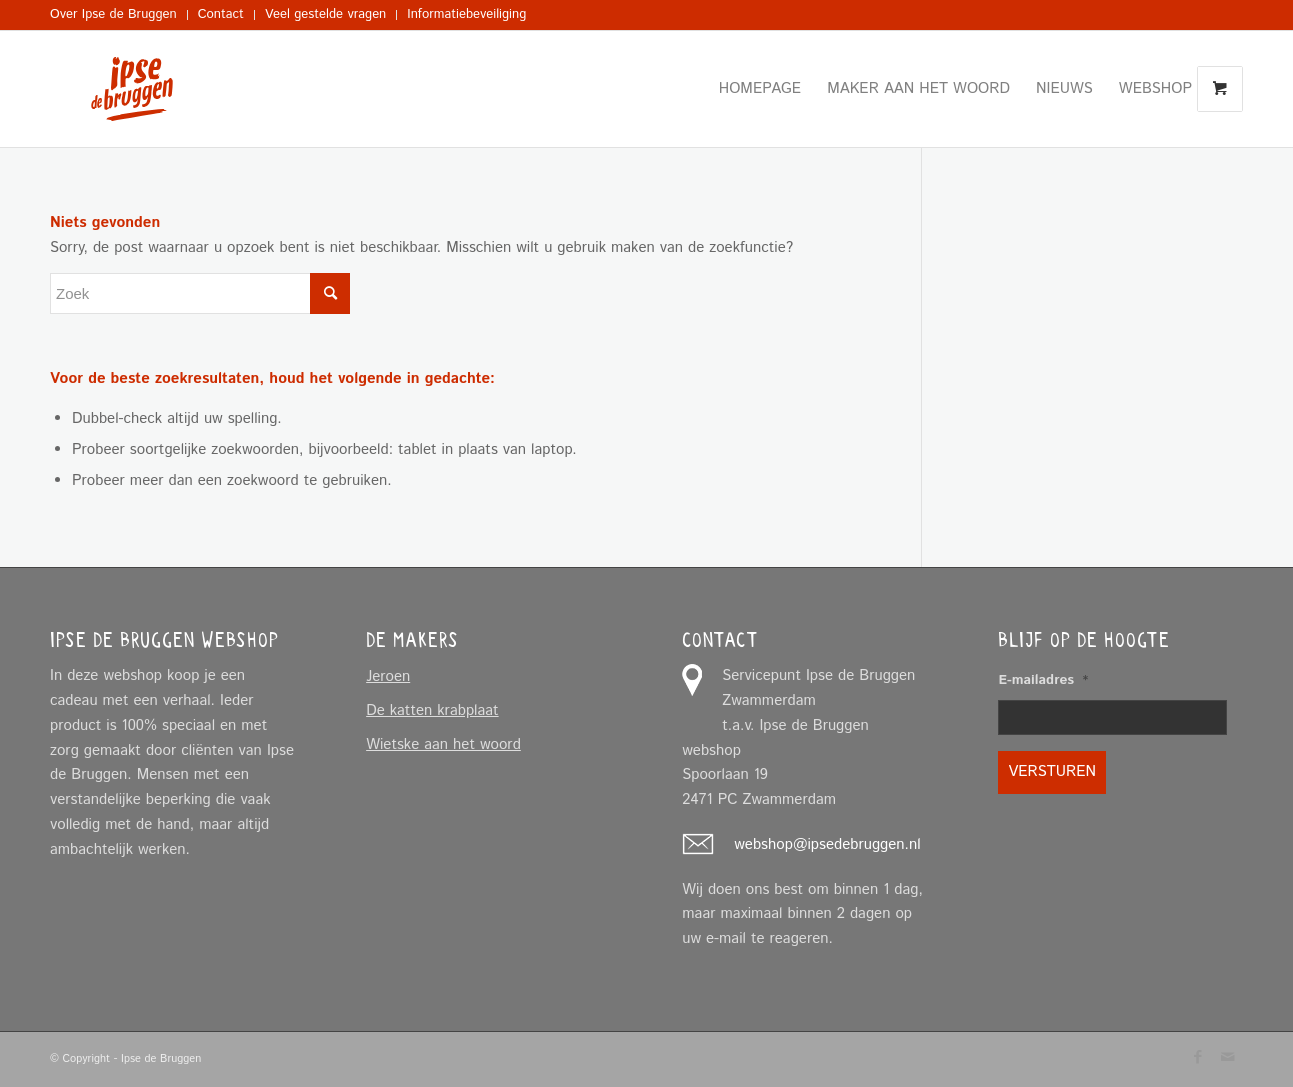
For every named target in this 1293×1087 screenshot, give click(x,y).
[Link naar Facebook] (1198, 1057)
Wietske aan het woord (443, 744)
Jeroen (388, 676)
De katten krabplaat (432, 710)
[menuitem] (119, 15)
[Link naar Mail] (1228, 1057)
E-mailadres (1043, 681)
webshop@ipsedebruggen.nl (827, 844)
